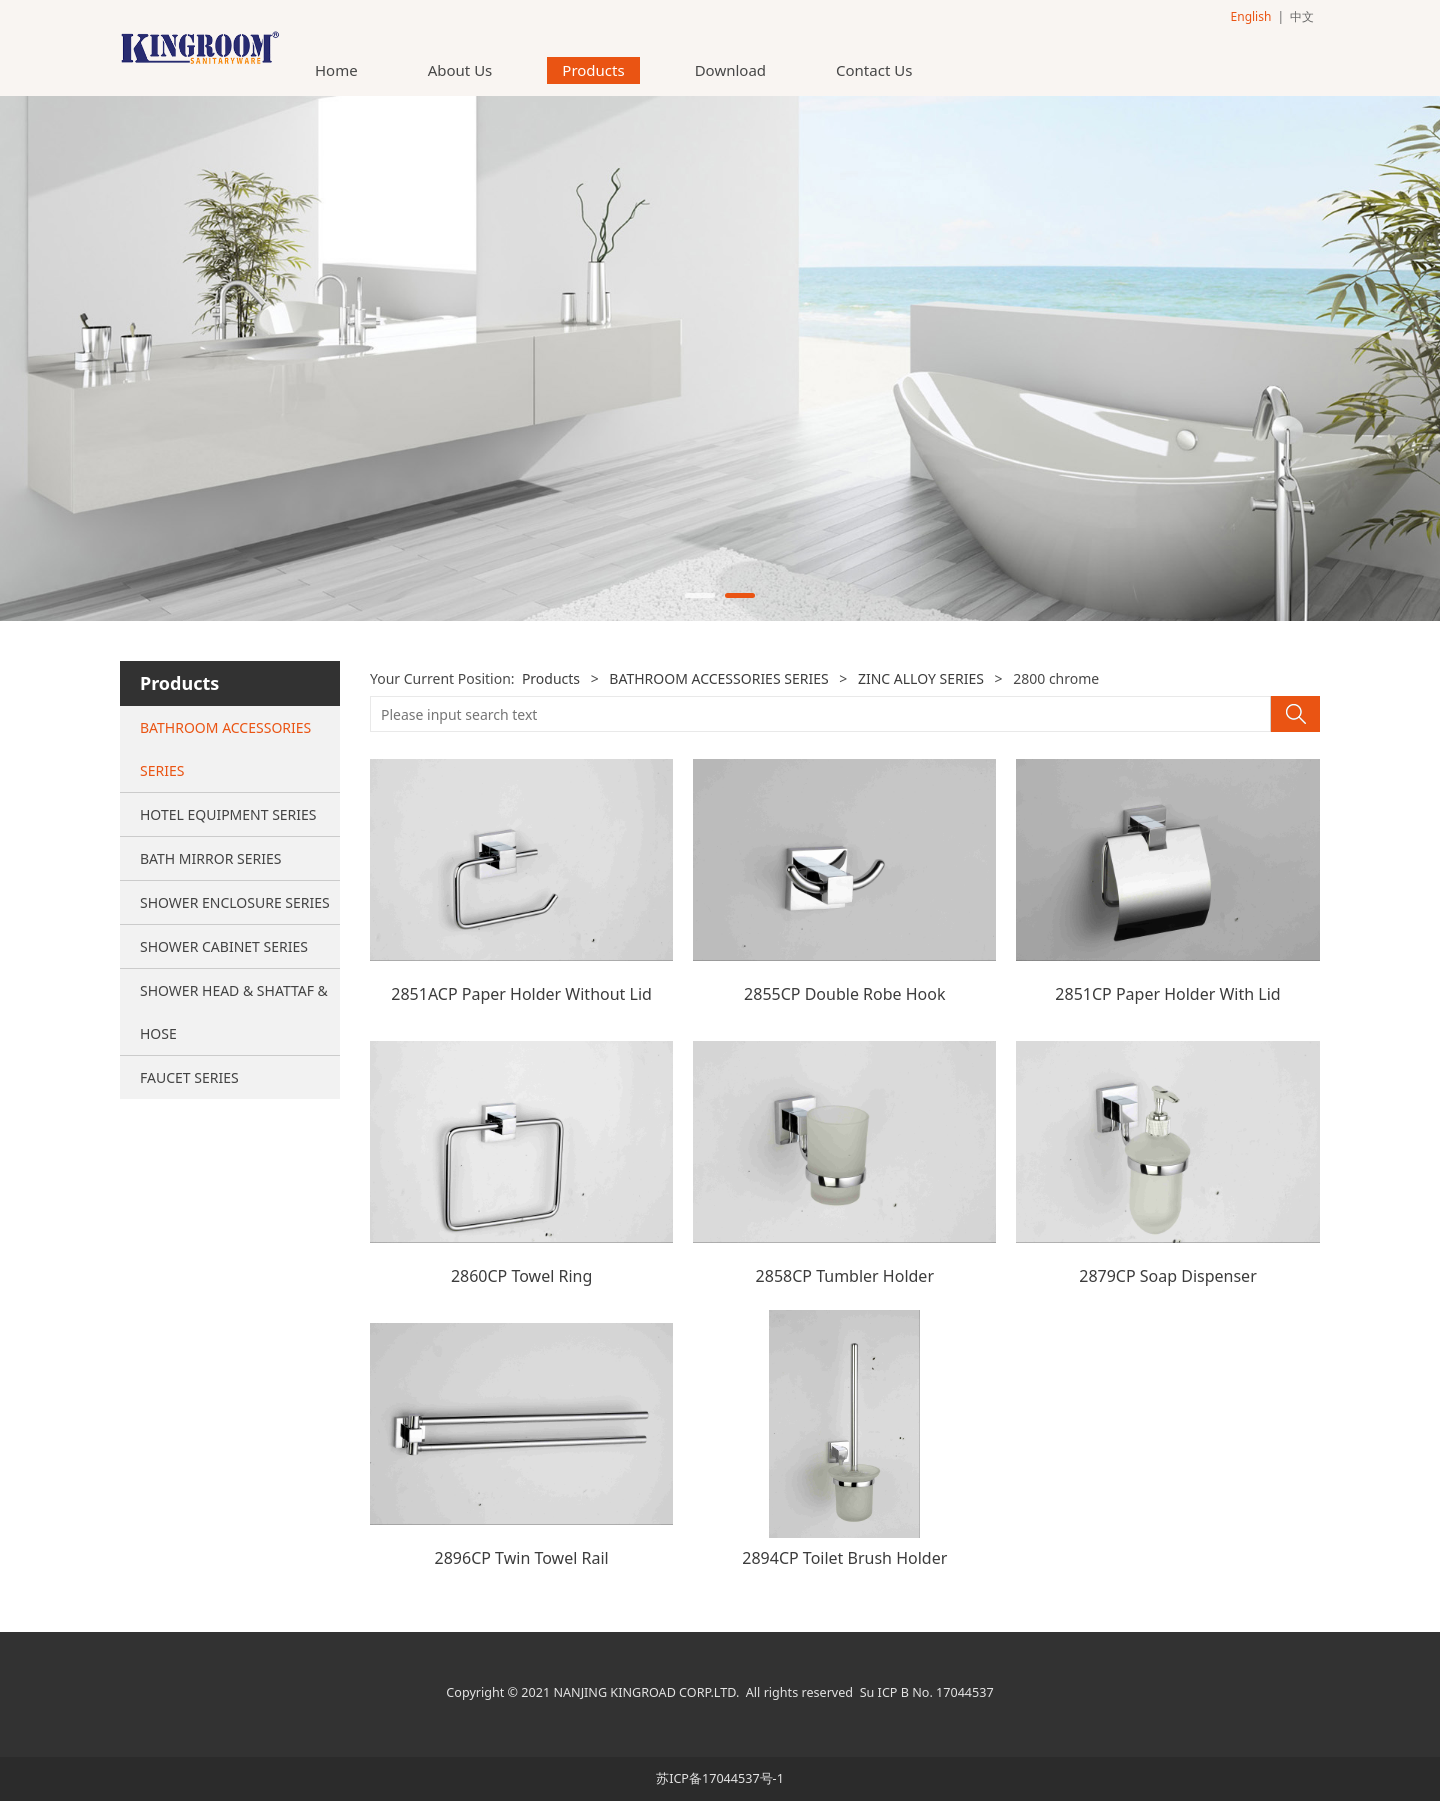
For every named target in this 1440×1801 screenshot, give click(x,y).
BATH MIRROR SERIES (210, 858)
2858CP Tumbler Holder (845, 1276)
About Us (460, 70)
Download (730, 70)
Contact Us (874, 70)
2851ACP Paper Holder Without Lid (521, 994)
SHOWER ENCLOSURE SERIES (235, 902)
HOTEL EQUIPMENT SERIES (228, 814)
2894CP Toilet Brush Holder (844, 1558)
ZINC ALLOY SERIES (921, 678)
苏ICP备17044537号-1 (720, 1778)
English (1251, 16)
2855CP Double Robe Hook (844, 994)
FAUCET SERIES (189, 1077)
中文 (1302, 16)
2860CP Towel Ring (521, 1276)
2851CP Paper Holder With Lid (1167, 994)
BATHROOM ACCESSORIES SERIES (225, 749)
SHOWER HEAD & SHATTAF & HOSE (234, 1012)
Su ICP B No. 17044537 (927, 1692)
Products (593, 70)
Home (336, 70)
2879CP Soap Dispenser (1168, 1276)
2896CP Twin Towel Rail (522, 1558)
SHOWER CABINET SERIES (224, 946)
